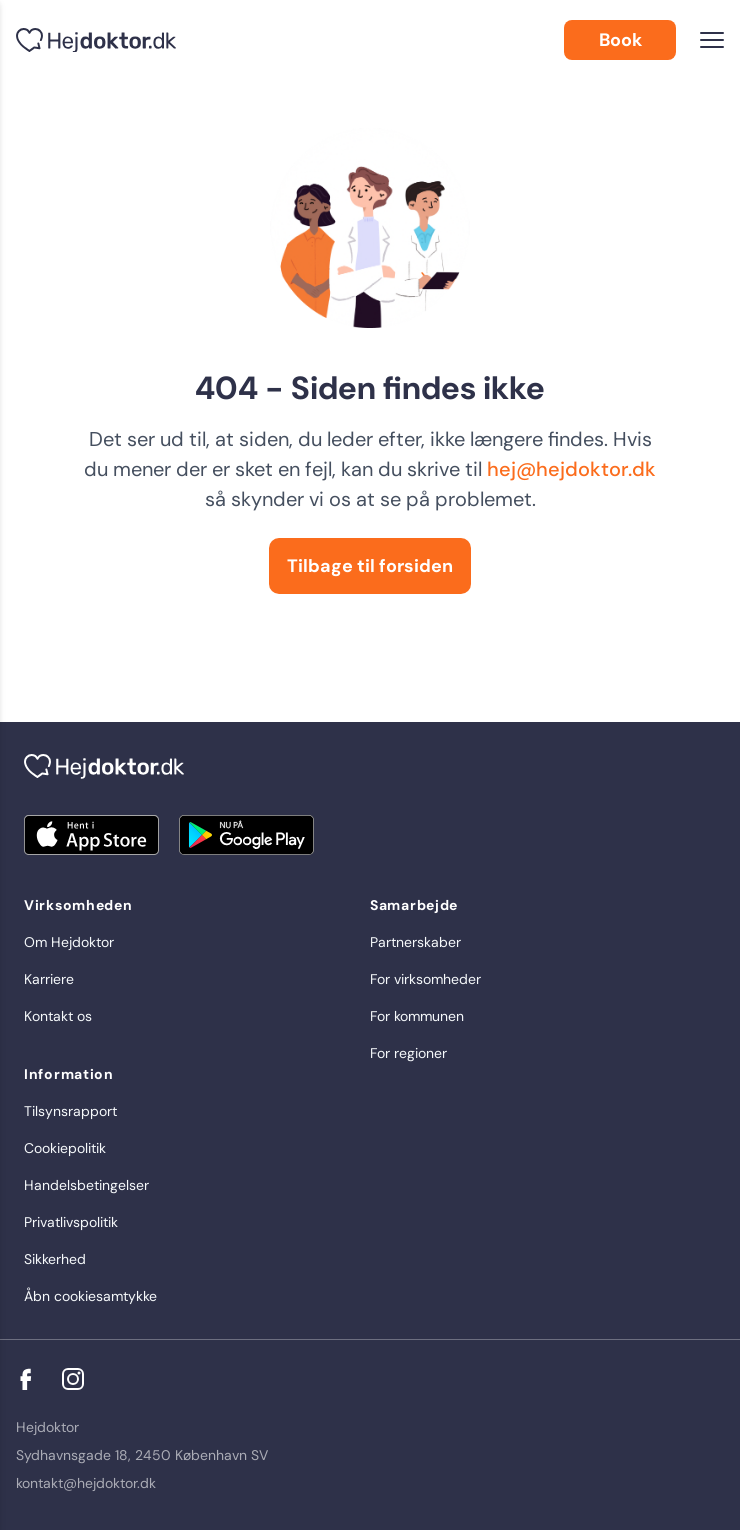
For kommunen (417, 1016)
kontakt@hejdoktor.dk (86, 1483)
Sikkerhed (55, 1259)
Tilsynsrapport (70, 1111)
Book (620, 40)
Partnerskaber (415, 942)
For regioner (408, 1053)
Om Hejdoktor (69, 942)
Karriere (49, 979)
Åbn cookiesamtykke (90, 1296)
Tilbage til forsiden (370, 566)
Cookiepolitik (65, 1148)
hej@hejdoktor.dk (571, 469)
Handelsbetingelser (86, 1185)
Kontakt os (58, 1016)
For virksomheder (425, 979)
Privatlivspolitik (71, 1222)
